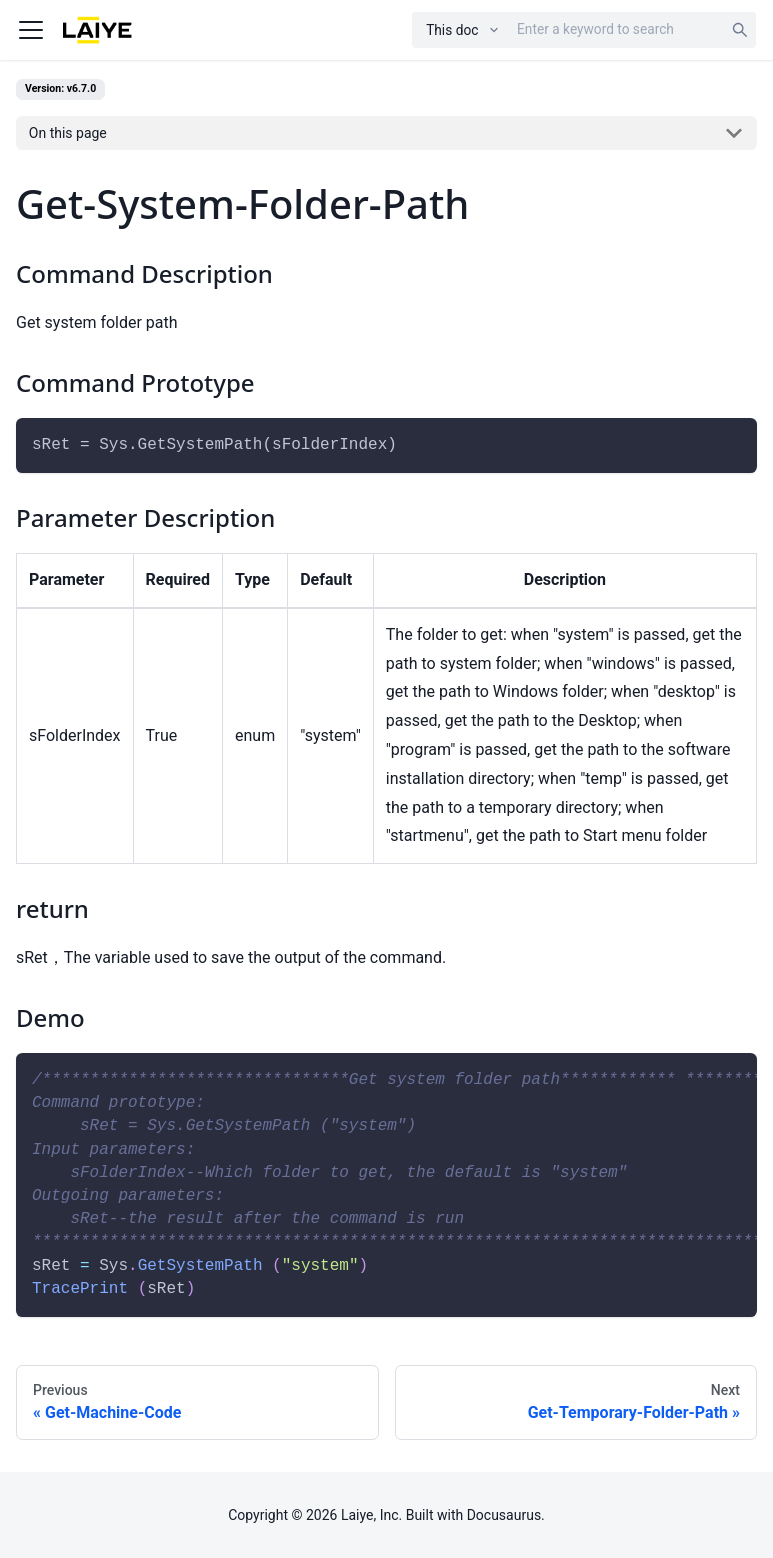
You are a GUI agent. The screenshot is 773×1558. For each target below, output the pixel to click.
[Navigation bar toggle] (31, 30)
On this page (68, 133)
